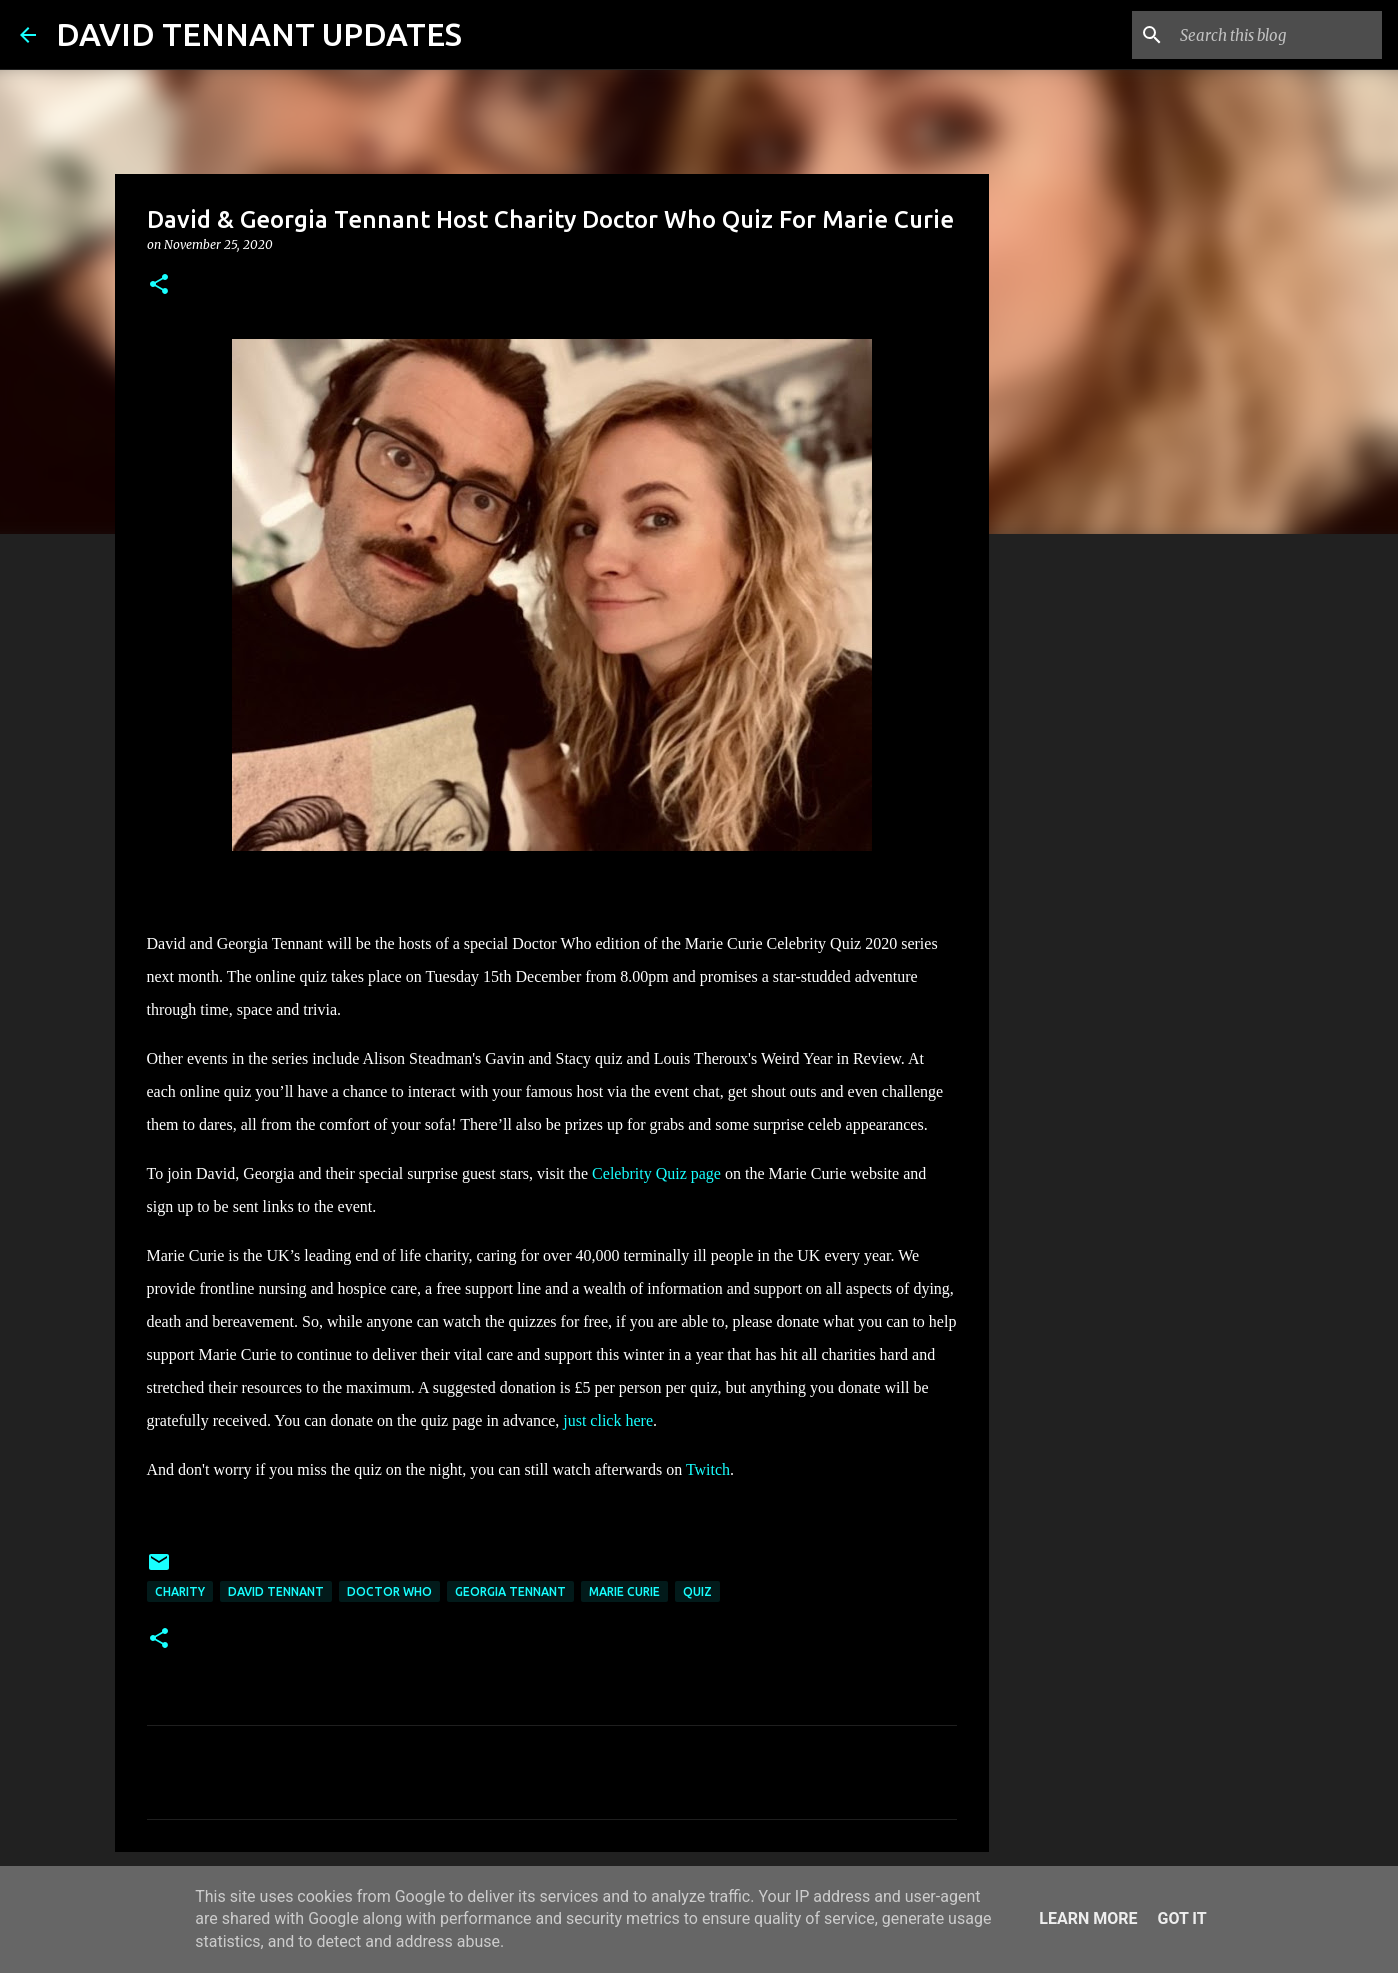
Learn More (1088, 1918)
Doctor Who (389, 1591)
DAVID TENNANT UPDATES (259, 34)
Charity (180, 1591)
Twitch (708, 1469)
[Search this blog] (1277, 35)
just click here (608, 1420)
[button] (159, 285)
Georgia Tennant (510, 1591)
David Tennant (276, 1591)
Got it (1181, 1918)
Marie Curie (624, 1591)
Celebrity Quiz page (656, 1173)
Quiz (697, 1591)
